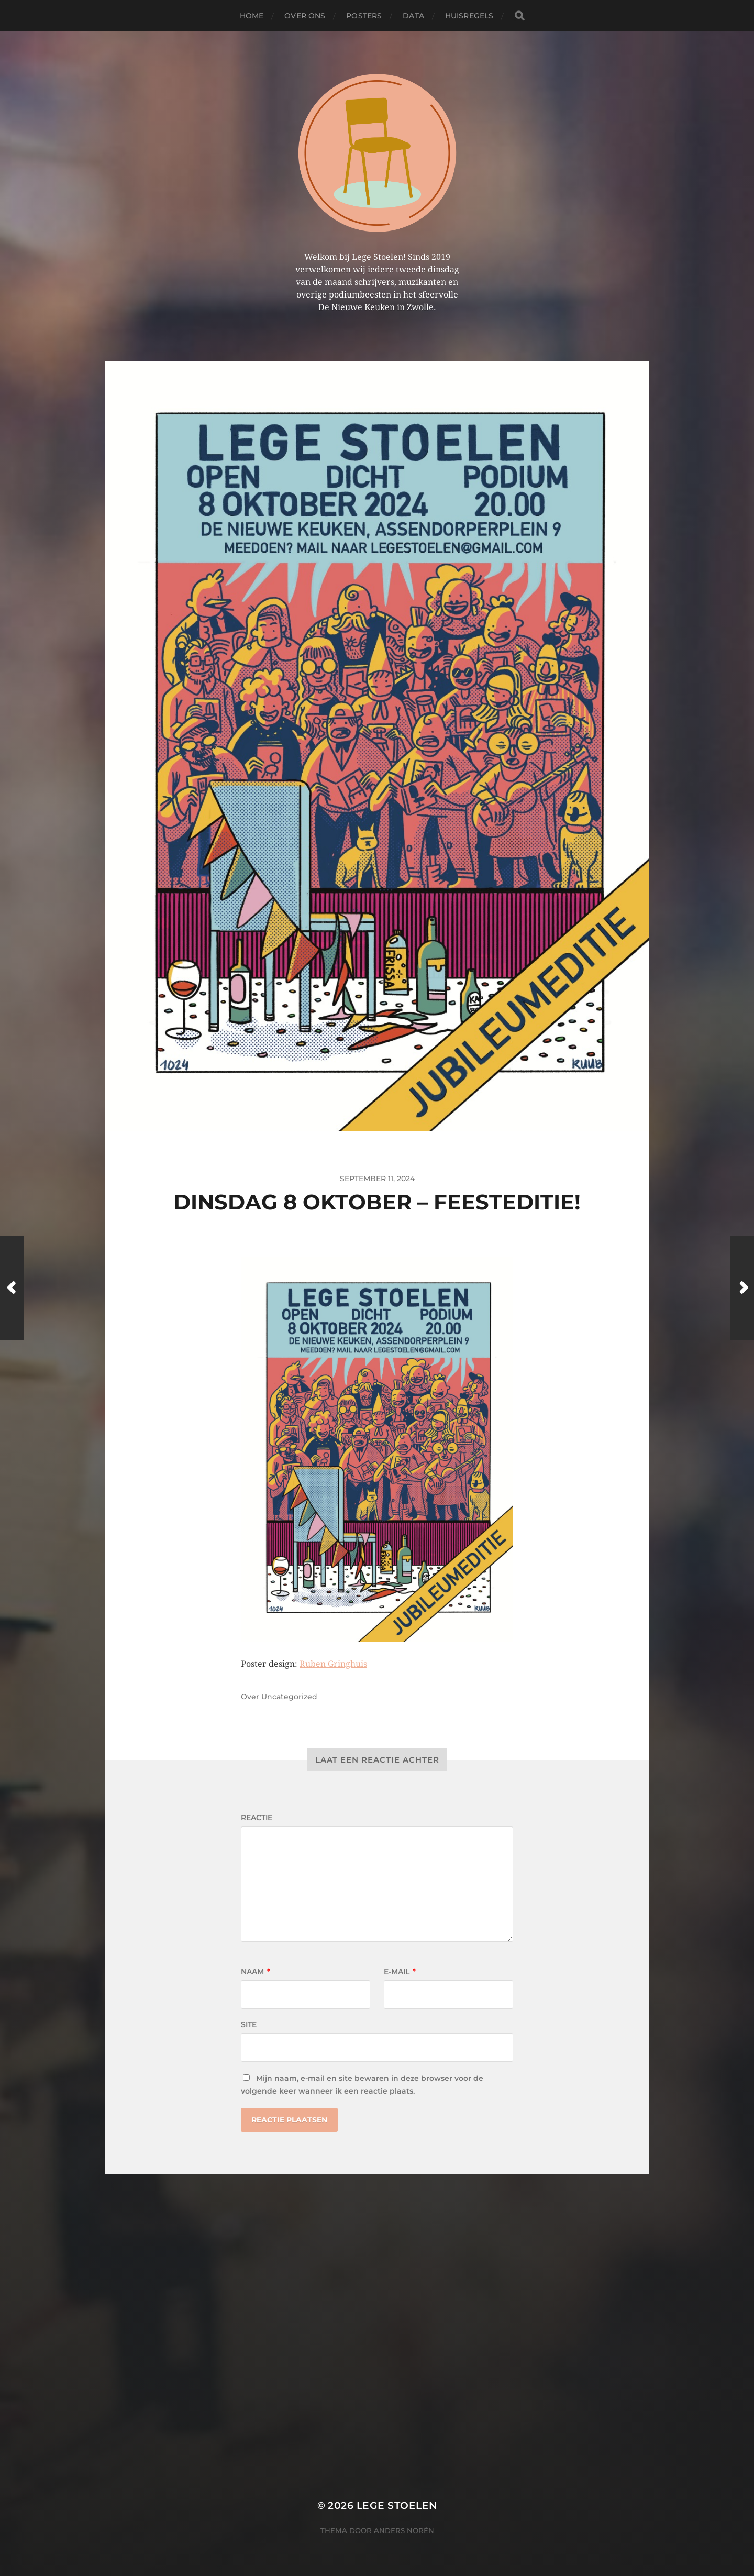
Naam (255, 1971)
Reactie (256, 1817)
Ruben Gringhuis (333, 1664)
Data (413, 15)
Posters (364, 15)
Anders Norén (404, 2530)
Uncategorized (289, 1696)
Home (252, 15)
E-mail (400, 1971)
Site (249, 2024)
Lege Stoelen (397, 2506)
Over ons (304, 15)
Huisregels (469, 15)
